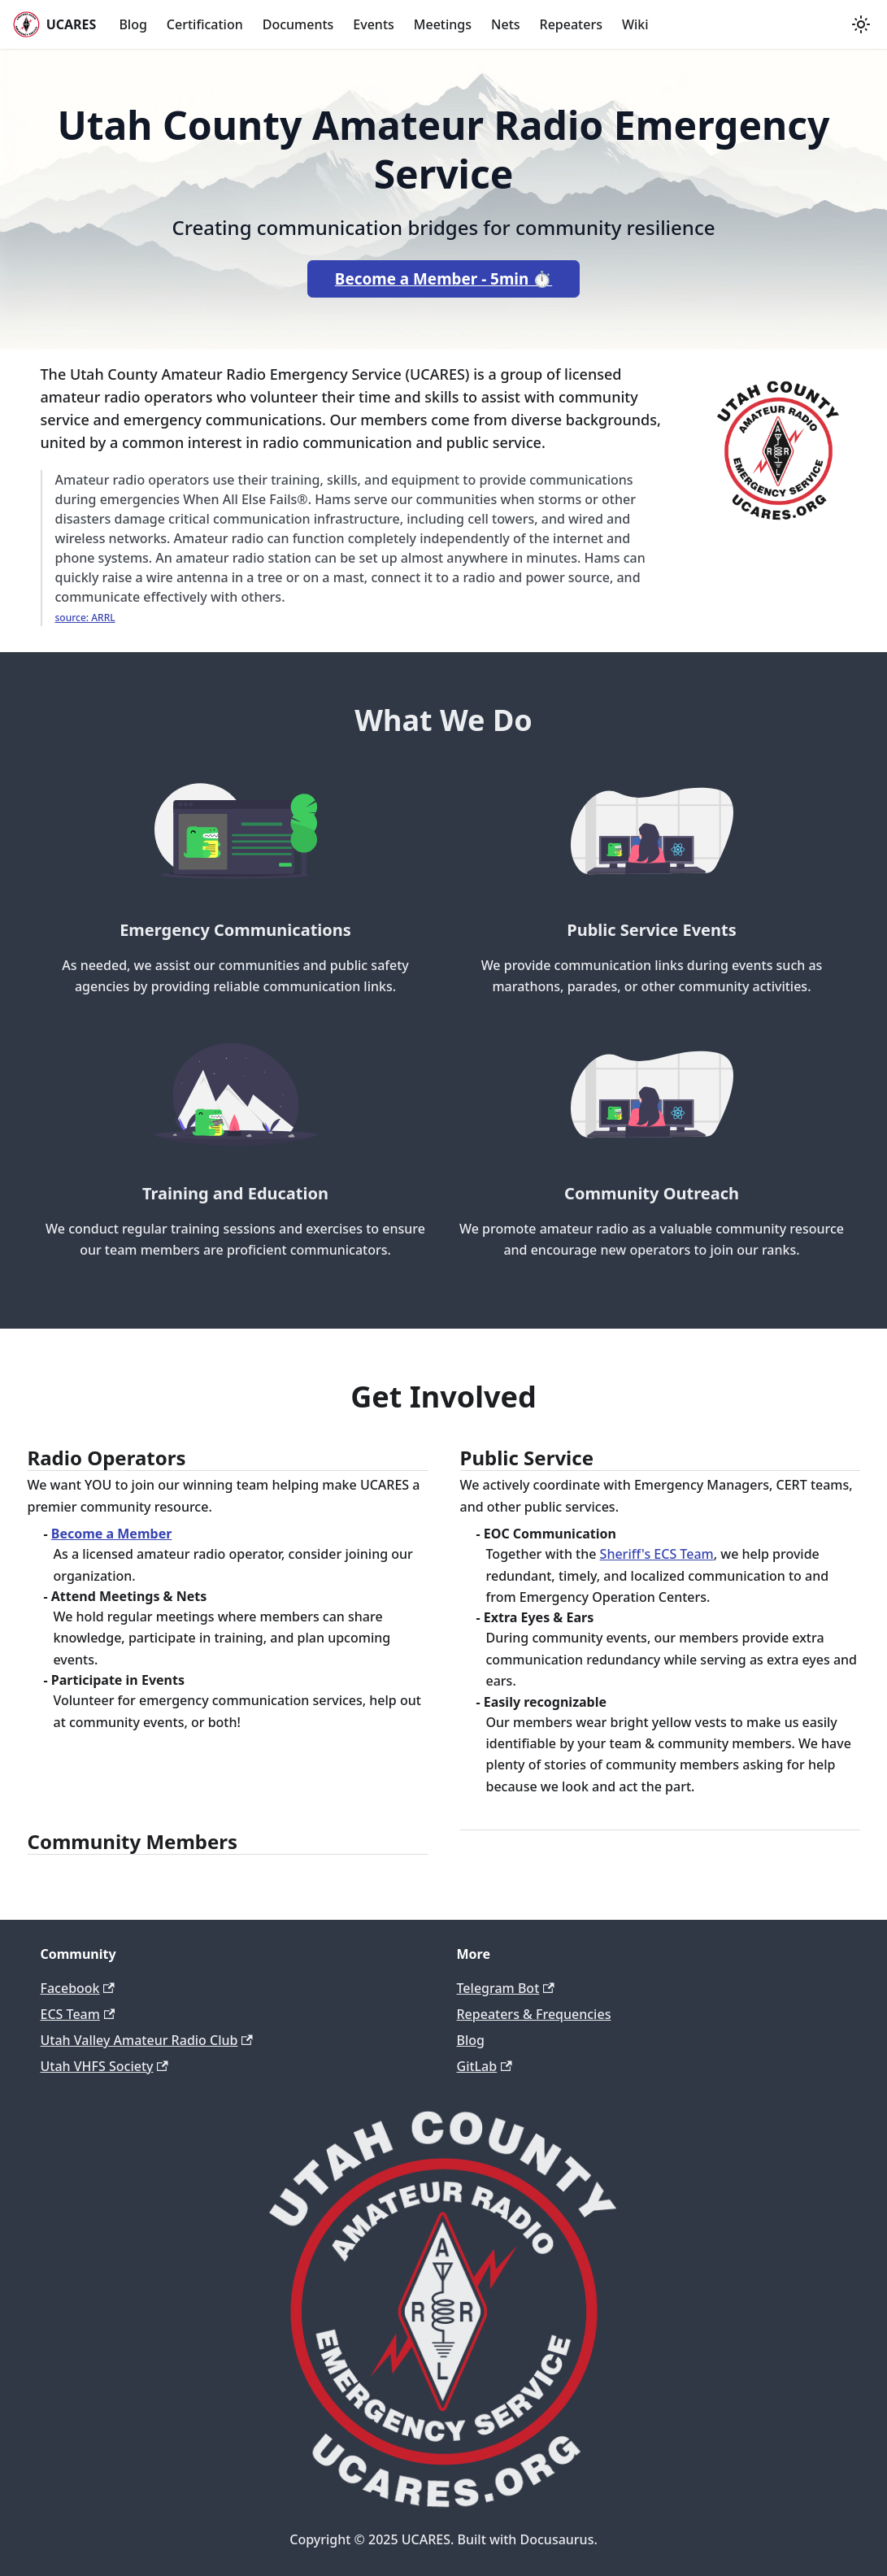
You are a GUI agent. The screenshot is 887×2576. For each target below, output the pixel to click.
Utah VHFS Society (104, 2066)
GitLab (484, 2066)
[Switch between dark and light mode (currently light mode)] (861, 24)
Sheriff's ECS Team (657, 1554)
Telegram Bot (505, 1988)
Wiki (635, 24)
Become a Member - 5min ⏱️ (443, 278)
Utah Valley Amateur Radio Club (147, 2040)
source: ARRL (85, 617)
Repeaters (571, 24)
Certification (205, 24)
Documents (298, 24)
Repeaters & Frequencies (534, 2014)
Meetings (443, 24)
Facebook (78, 1988)
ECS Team (78, 2014)
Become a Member (111, 1534)
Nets (505, 24)
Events (373, 24)
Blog (132, 24)
